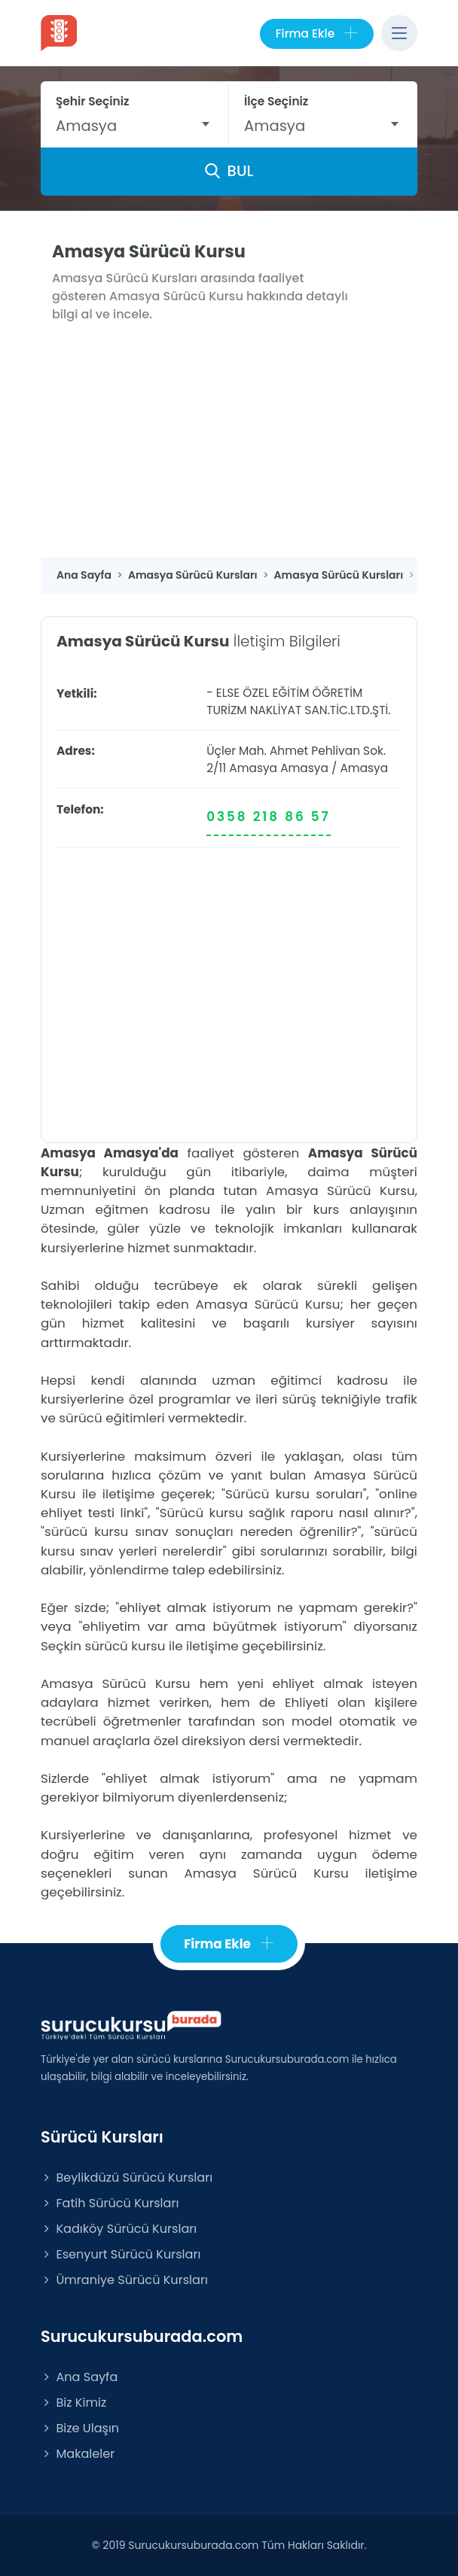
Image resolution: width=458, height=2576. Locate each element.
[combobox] (134, 125)
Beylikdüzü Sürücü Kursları (126, 2177)
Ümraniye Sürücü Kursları (124, 2280)
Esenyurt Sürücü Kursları (120, 2254)
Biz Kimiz (73, 2402)
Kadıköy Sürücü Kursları (119, 2228)
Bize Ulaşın (80, 2428)
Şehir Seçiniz (93, 101)
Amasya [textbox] (86, 125)
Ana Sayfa (79, 2377)
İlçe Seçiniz (276, 101)
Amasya (304, 768)
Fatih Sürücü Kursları (110, 2203)
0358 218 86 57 (268, 816)
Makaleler (77, 2453)
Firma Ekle (317, 34)
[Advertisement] (229, 444)
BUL (229, 170)
